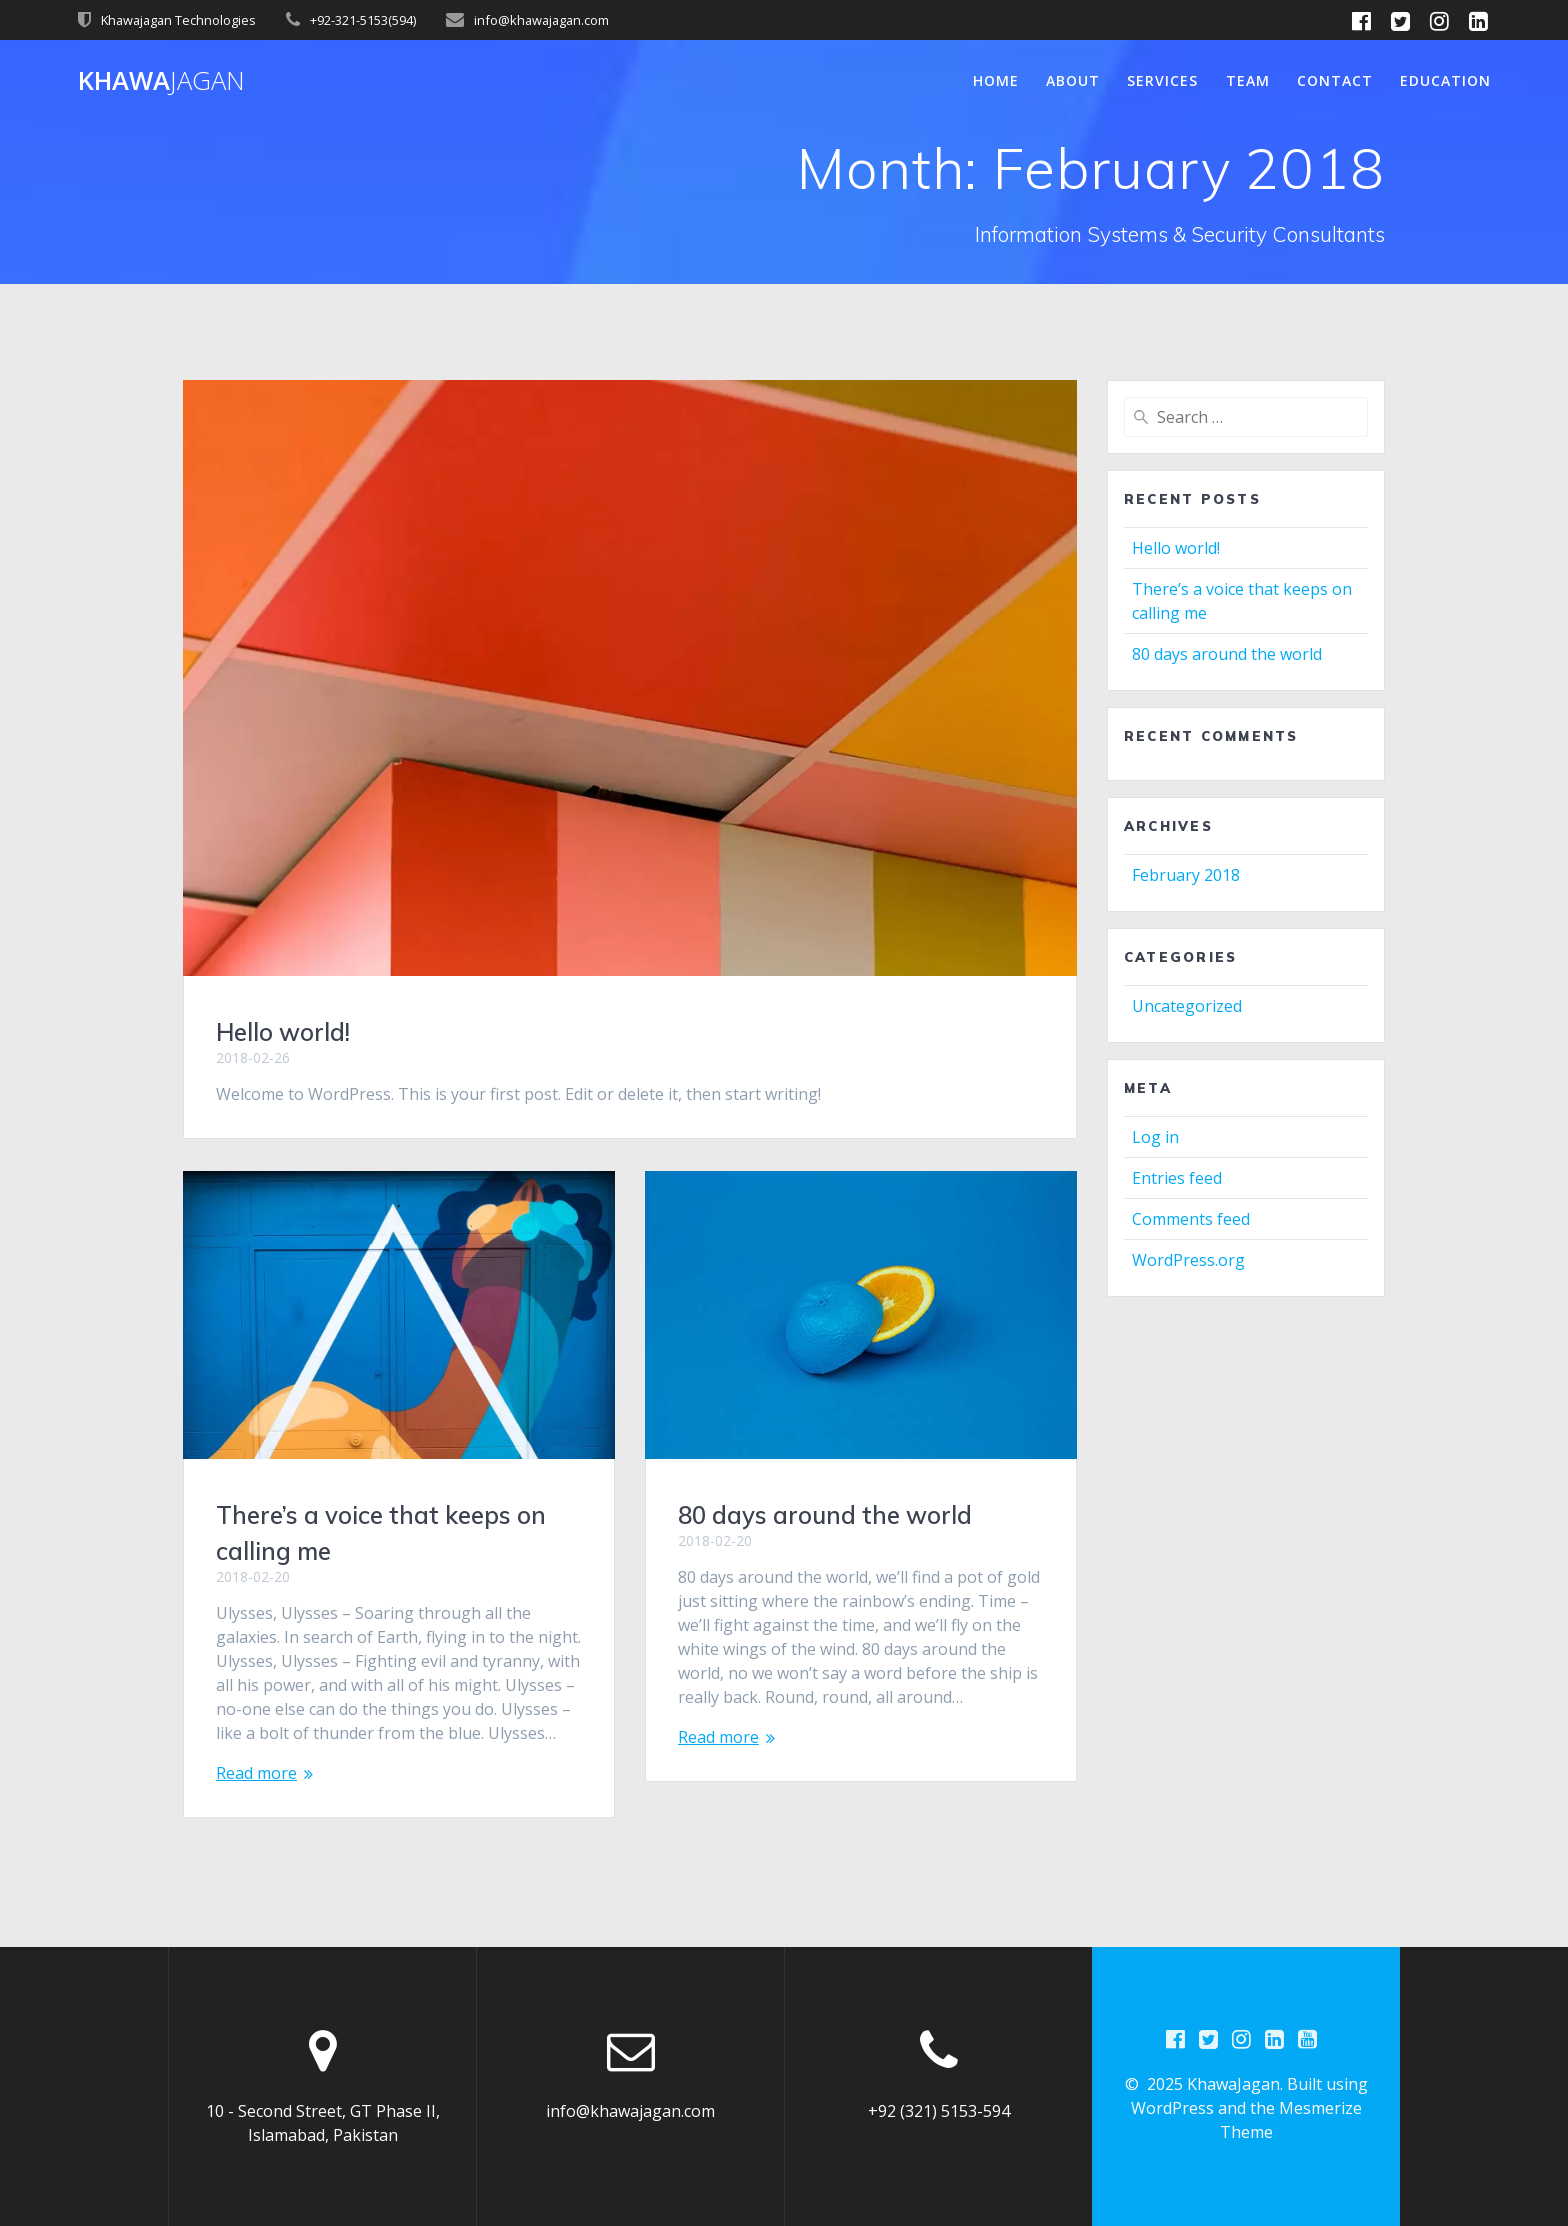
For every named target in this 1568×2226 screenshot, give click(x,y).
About (1073, 80)
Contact (1335, 80)
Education (1445, 80)
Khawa (161, 81)
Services (1162, 80)
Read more (256, 1773)
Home (996, 80)
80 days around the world (825, 1515)
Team (1248, 80)
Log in (1155, 1137)
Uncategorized (1187, 1006)
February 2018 (1186, 875)
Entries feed (1177, 1178)
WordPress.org (1188, 1260)
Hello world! (283, 1032)
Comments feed (1191, 1219)
